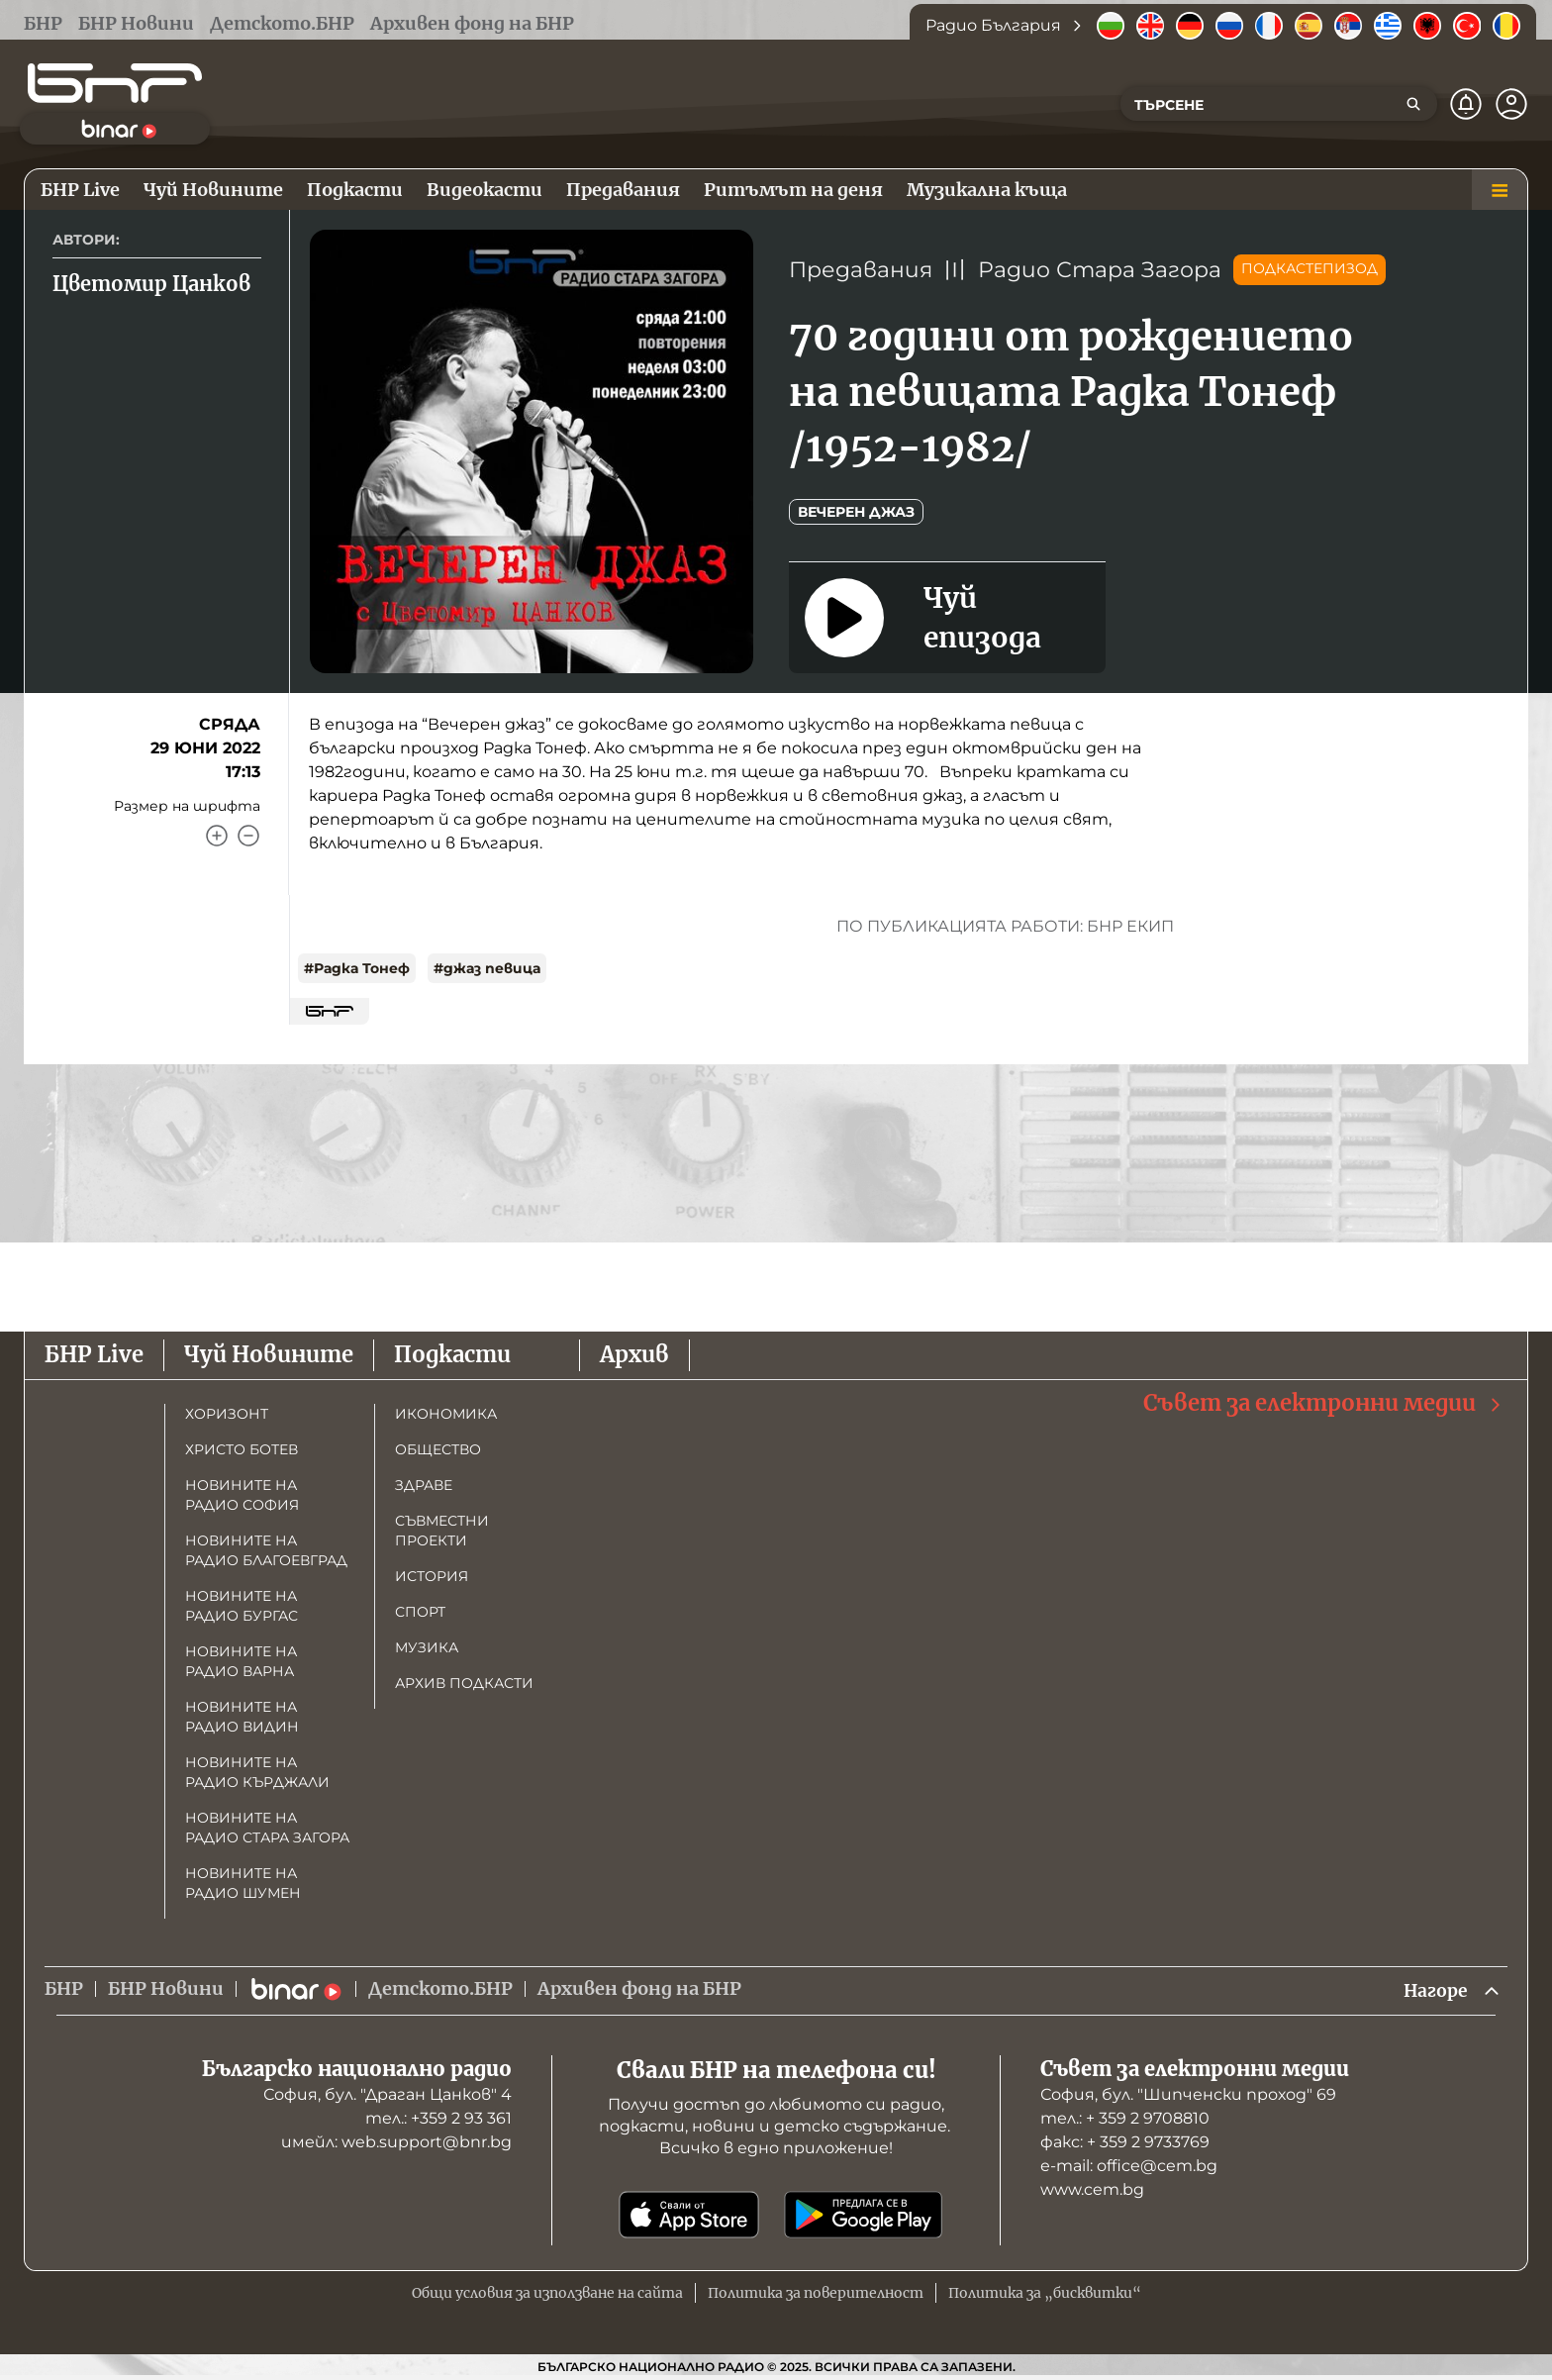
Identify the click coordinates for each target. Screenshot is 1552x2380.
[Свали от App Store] (689, 2215)
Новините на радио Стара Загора (267, 1827)
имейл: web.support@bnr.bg (396, 2142)
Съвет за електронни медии (1323, 1403)
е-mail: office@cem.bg (1128, 2166)
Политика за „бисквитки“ (1044, 2294)
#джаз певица (487, 968)
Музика (426, 1647)
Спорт (420, 1612)
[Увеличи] (217, 835)
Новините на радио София (242, 1495)
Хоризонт (226, 1414)
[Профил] (1511, 104)
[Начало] (115, 83)
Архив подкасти (464, 1683)
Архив (634, 1354)
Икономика (446, 1414)
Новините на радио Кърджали (257, 1772)
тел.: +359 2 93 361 (438, 2119)
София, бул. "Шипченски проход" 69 (1188, 2095)
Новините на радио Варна (241, 1661)
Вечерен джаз (856, 512)
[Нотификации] (1466, 104)
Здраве (423, 1485)
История (431, 1576)
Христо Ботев (241, 1449)
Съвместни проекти (442, 1530)
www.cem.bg (1092, 2190)
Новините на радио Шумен (243, 1883)
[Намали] (248, 835)
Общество (438, 1449)
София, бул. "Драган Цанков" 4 (387, 2095)
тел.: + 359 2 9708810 (1125, 2119)
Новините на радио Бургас (241, 1606)
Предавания (860, 269)
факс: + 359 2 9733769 (1125, 2142)
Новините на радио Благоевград (266, 1550)
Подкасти (452, 1354)
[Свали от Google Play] (863, 2215)
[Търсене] (1413, 104)
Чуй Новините (268, 1354)
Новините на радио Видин (242, 1716)
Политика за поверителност (815, 2294)
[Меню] (1499, 190)
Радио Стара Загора (1099, 269)
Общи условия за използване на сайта (547, 2294)
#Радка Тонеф (357, 968)
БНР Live (94, 1354)
